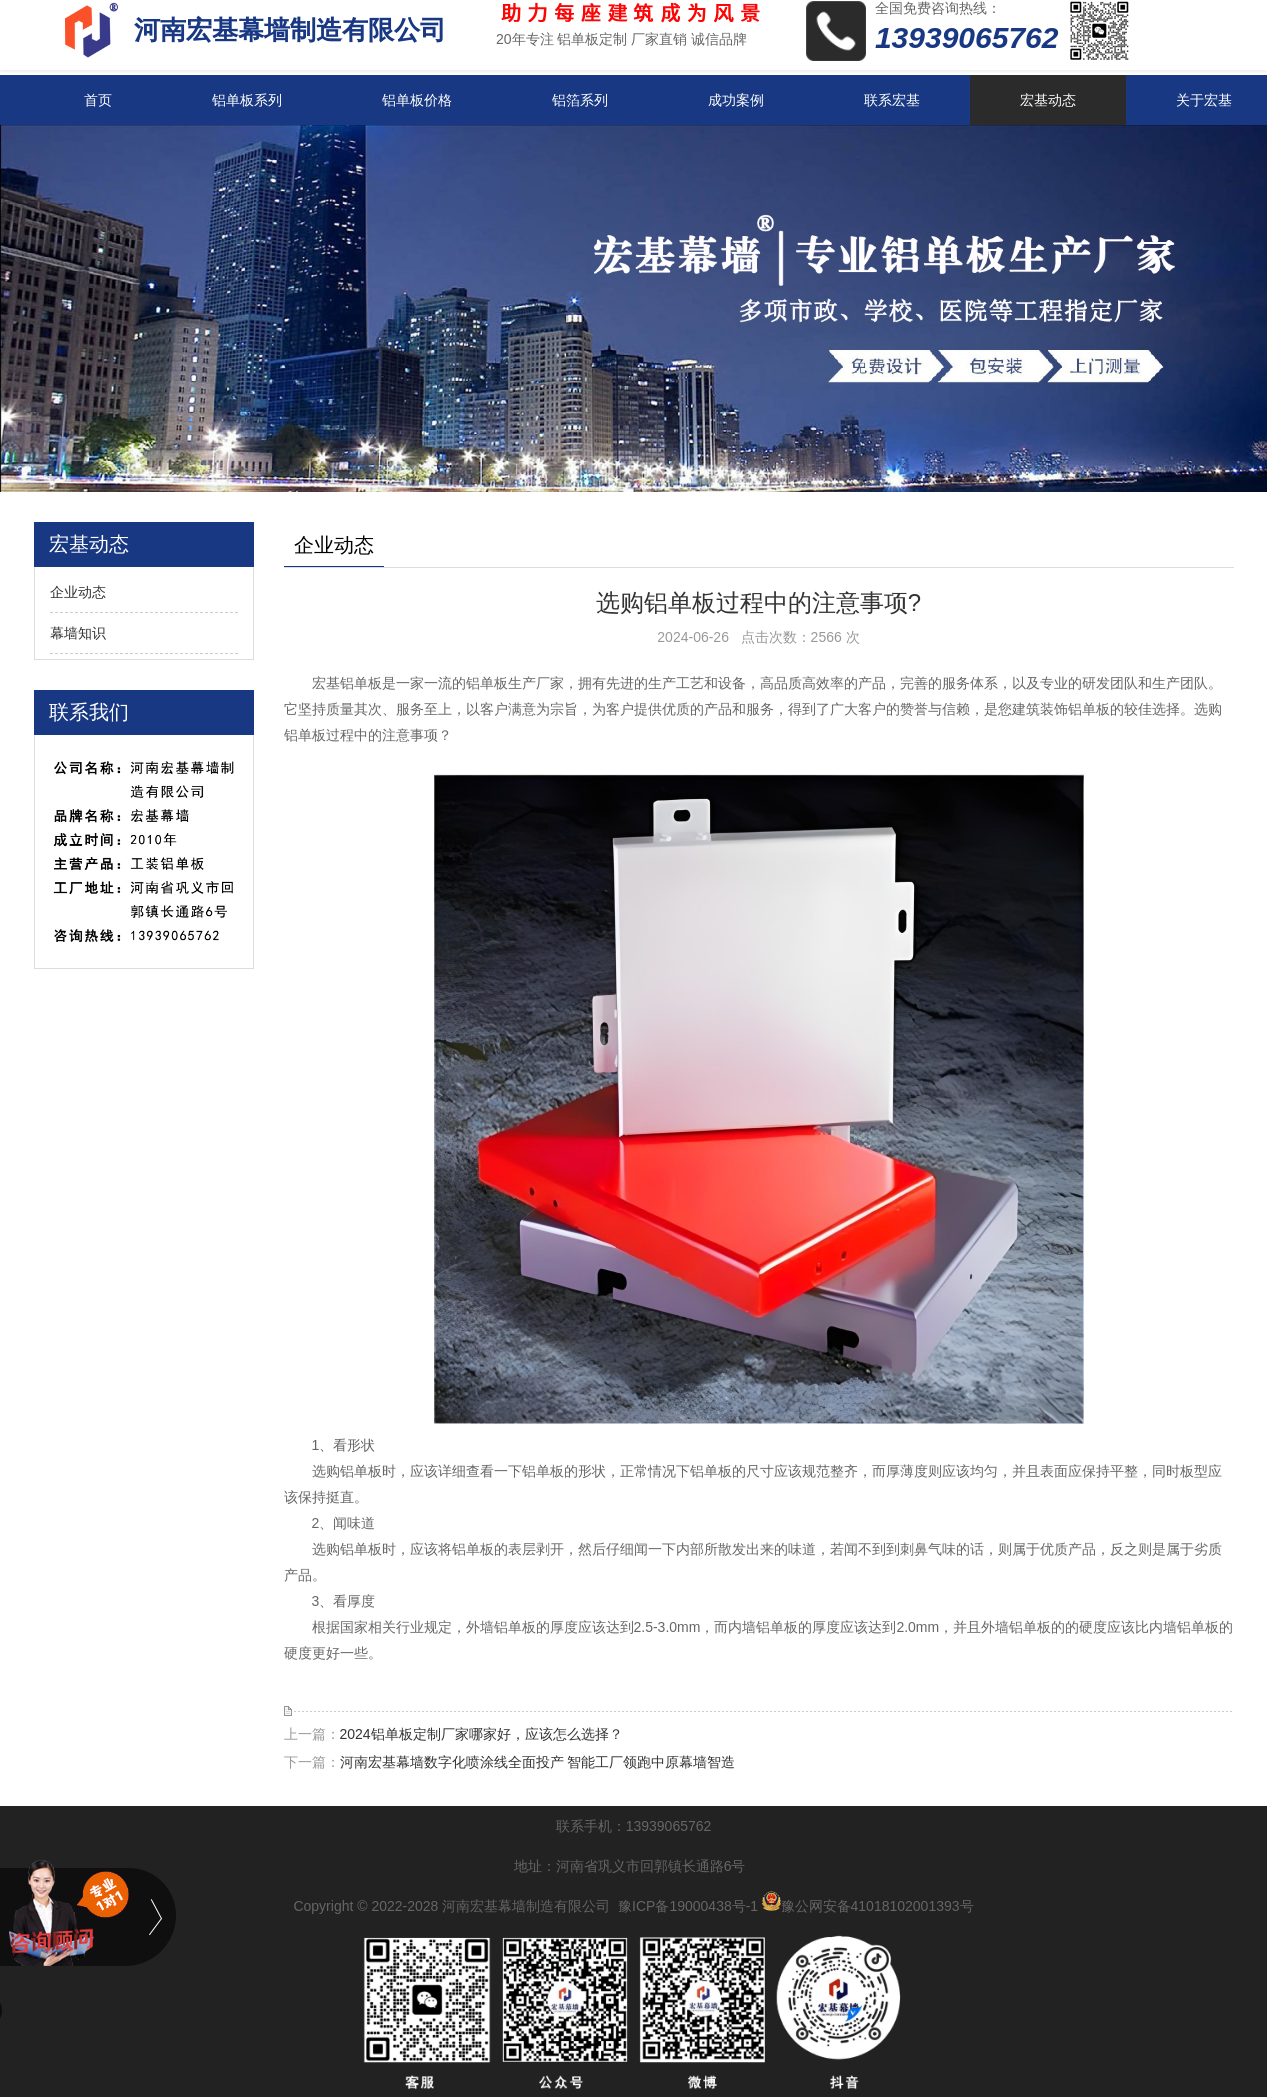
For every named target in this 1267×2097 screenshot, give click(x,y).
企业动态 (78, 592)
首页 (98, 100)
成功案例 (736, 100)
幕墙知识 (78, 633)
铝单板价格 (417, 100)
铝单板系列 (247, 100)
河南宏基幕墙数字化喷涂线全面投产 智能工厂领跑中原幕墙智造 (538, 1762)
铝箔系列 (580, 100)
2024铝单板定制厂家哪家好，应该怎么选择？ (481, 1734)
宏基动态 (1048, 100)
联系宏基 (892, 100)
